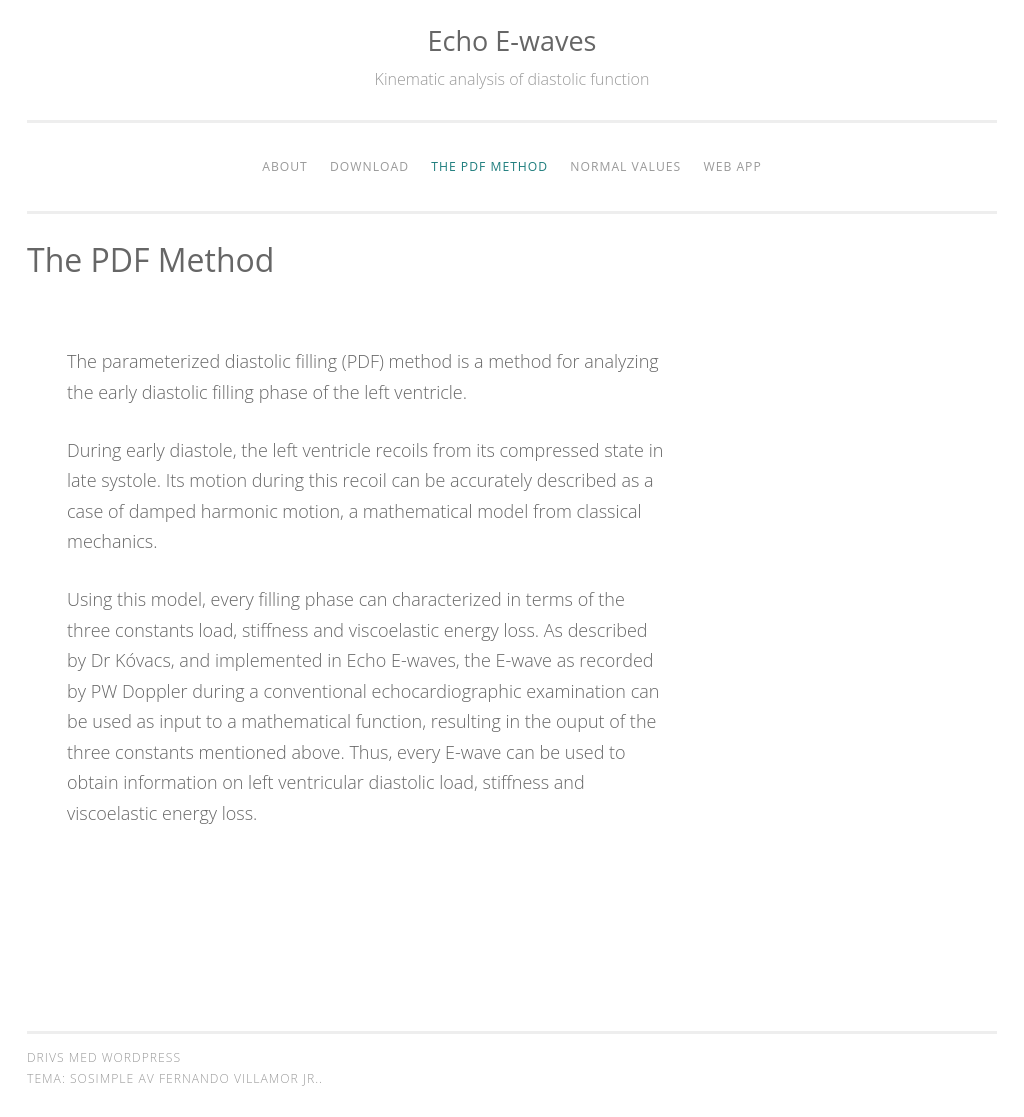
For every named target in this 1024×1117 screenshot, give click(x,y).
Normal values (625, 166)
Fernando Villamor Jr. (239, 1078)
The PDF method (489, 166)
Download (369, 166)
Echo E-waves (512, 40)
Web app (732, 166)
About (285, 166)
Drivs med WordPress (104, 1057)
